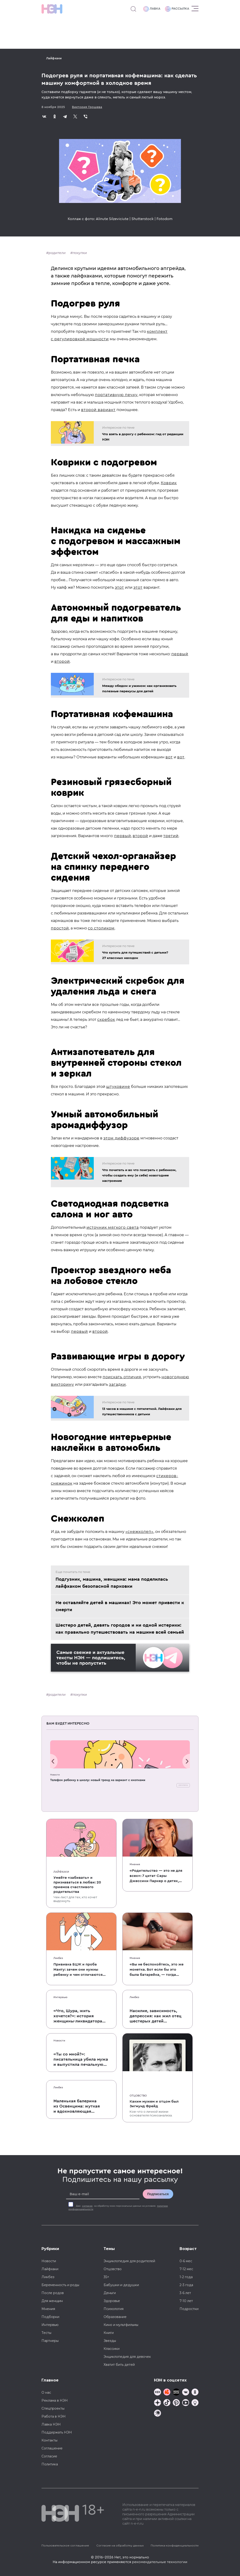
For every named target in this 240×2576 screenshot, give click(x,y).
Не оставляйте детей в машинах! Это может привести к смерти (120, 1606)
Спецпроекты (52, 2408)
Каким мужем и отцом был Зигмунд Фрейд (154, 2104)
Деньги (110, 2293)
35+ (106, 2277)
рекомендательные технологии (159, 2562)
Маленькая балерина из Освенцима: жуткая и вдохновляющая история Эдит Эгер (76, 2106)
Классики (112, 2349)
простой (60, 928)
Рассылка (177, 9)
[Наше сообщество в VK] (185, 2393)
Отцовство (138, 2095)
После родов (52, 2293)
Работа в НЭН (53, 2416)
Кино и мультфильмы (121, 2325)
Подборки (50, 2317)
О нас (46, 2392)
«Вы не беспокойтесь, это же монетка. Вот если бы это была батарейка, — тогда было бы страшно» (157, 1969)
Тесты (46, 2333)
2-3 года (186, 2285)
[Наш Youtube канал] (185, 2403)
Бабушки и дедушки (121, 2285)
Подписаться (158, 2194)
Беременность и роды (60, 2285)
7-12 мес (186, 2269)
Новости (55, 1775)
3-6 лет (185, 2293)
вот (169, 757)
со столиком (101, 928)
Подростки (189, 2309)
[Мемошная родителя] (176, 2393)
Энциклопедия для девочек (127, 2357)
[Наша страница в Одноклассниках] (195, 2393)
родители (57, 253)
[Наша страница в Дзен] (157, 2403)
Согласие (49, 2456)
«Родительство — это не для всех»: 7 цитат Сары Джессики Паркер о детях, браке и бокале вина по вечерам (156, 1876)
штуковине (118, 1086)
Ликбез (58, 1958)
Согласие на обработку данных (120, 2545)
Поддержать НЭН (56, 2432)
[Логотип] (51, 9)
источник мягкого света (112, 1227)
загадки (117, 1384)
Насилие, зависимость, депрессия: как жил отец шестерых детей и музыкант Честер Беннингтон (155, 2016)
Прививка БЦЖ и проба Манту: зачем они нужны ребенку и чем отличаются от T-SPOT (78, 1969)
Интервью (60, 1997)
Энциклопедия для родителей (129, 2261)
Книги (109, 2333)
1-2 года (186, 2277)
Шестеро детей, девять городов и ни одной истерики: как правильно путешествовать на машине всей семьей (120, 1629)
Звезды (110, 2341)
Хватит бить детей (119, 2365)
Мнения (135, 1864)
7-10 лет (186, 2301)
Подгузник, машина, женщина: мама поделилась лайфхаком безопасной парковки (112, 1583)
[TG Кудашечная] (166, 2393)
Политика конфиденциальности (175, 2545)
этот (119, 587)
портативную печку (116, 395)
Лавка (151, 9)
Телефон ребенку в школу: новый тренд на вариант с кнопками (97, 1780)
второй (62, 661)
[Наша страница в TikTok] (166, 2403)
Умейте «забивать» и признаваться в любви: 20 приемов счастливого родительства (77, 1885)
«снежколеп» (139, 1531)
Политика (49, 2464)
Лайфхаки (54, 58)
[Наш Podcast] (195, 2403)
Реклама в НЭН (54, 2400)
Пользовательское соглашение (65, 2545)
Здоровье (112, 2301)
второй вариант (98, 410)
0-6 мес (186, 2261)
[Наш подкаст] (157, 2414)
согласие (87, 2206)
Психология (114, 2309)
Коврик (169, 483)
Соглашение (52, 2448)
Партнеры (50, 2341)
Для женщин (52, 2301)
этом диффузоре (121, 1138)
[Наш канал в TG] (157, 2393)
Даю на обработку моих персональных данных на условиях (118, 2207)
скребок (106, 1019)
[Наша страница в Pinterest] (176, 2403)
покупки (80, 253)
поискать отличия (122, 1377)
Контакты (49, 2440)
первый (179, 654)
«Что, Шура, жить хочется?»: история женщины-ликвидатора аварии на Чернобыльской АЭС (81, 2016)
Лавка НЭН (51, 2424)
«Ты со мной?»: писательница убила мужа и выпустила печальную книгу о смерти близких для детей (80, 2059)
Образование (115, 2317)
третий (171, 836)
